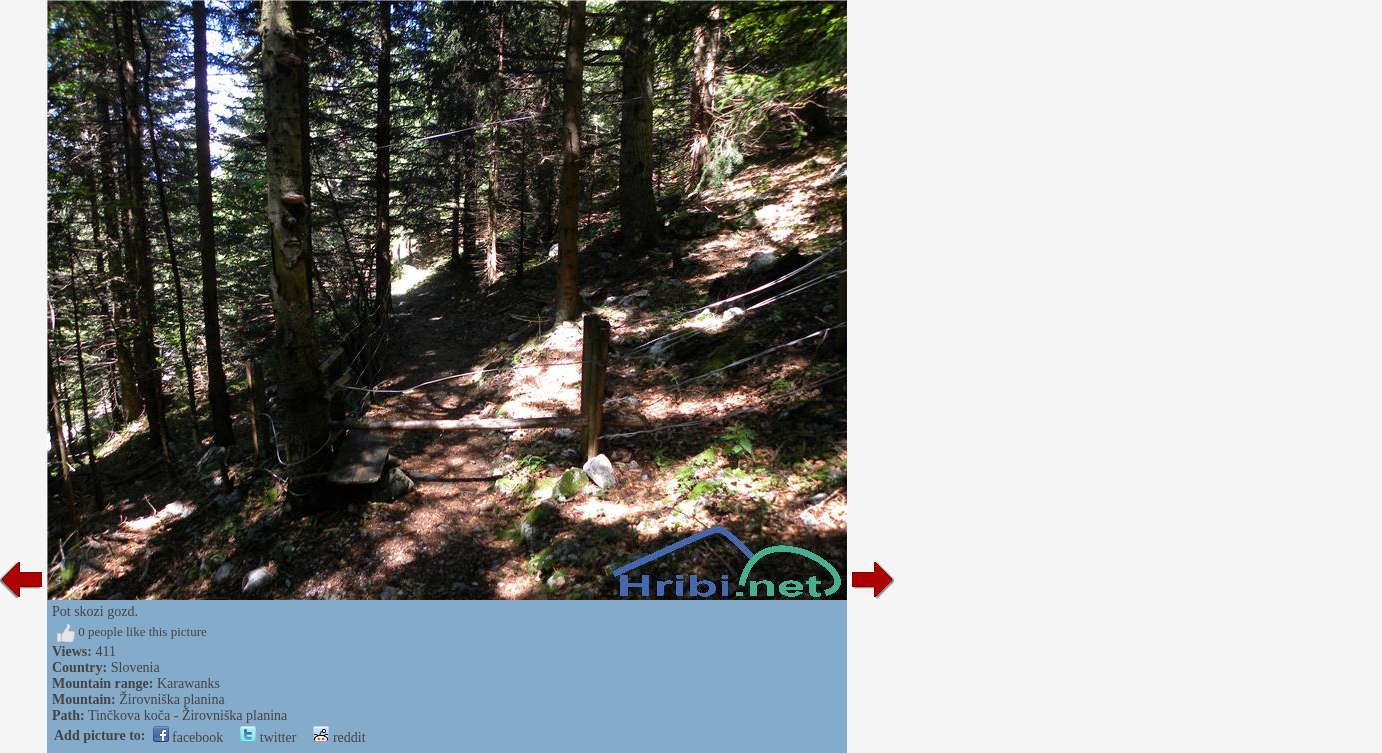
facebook (188, 737)
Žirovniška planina (171, 699)
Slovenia (135, 667)
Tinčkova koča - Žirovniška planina (187, 715)
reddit (339, 737)
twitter (268, 737)
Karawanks (188, 683)
